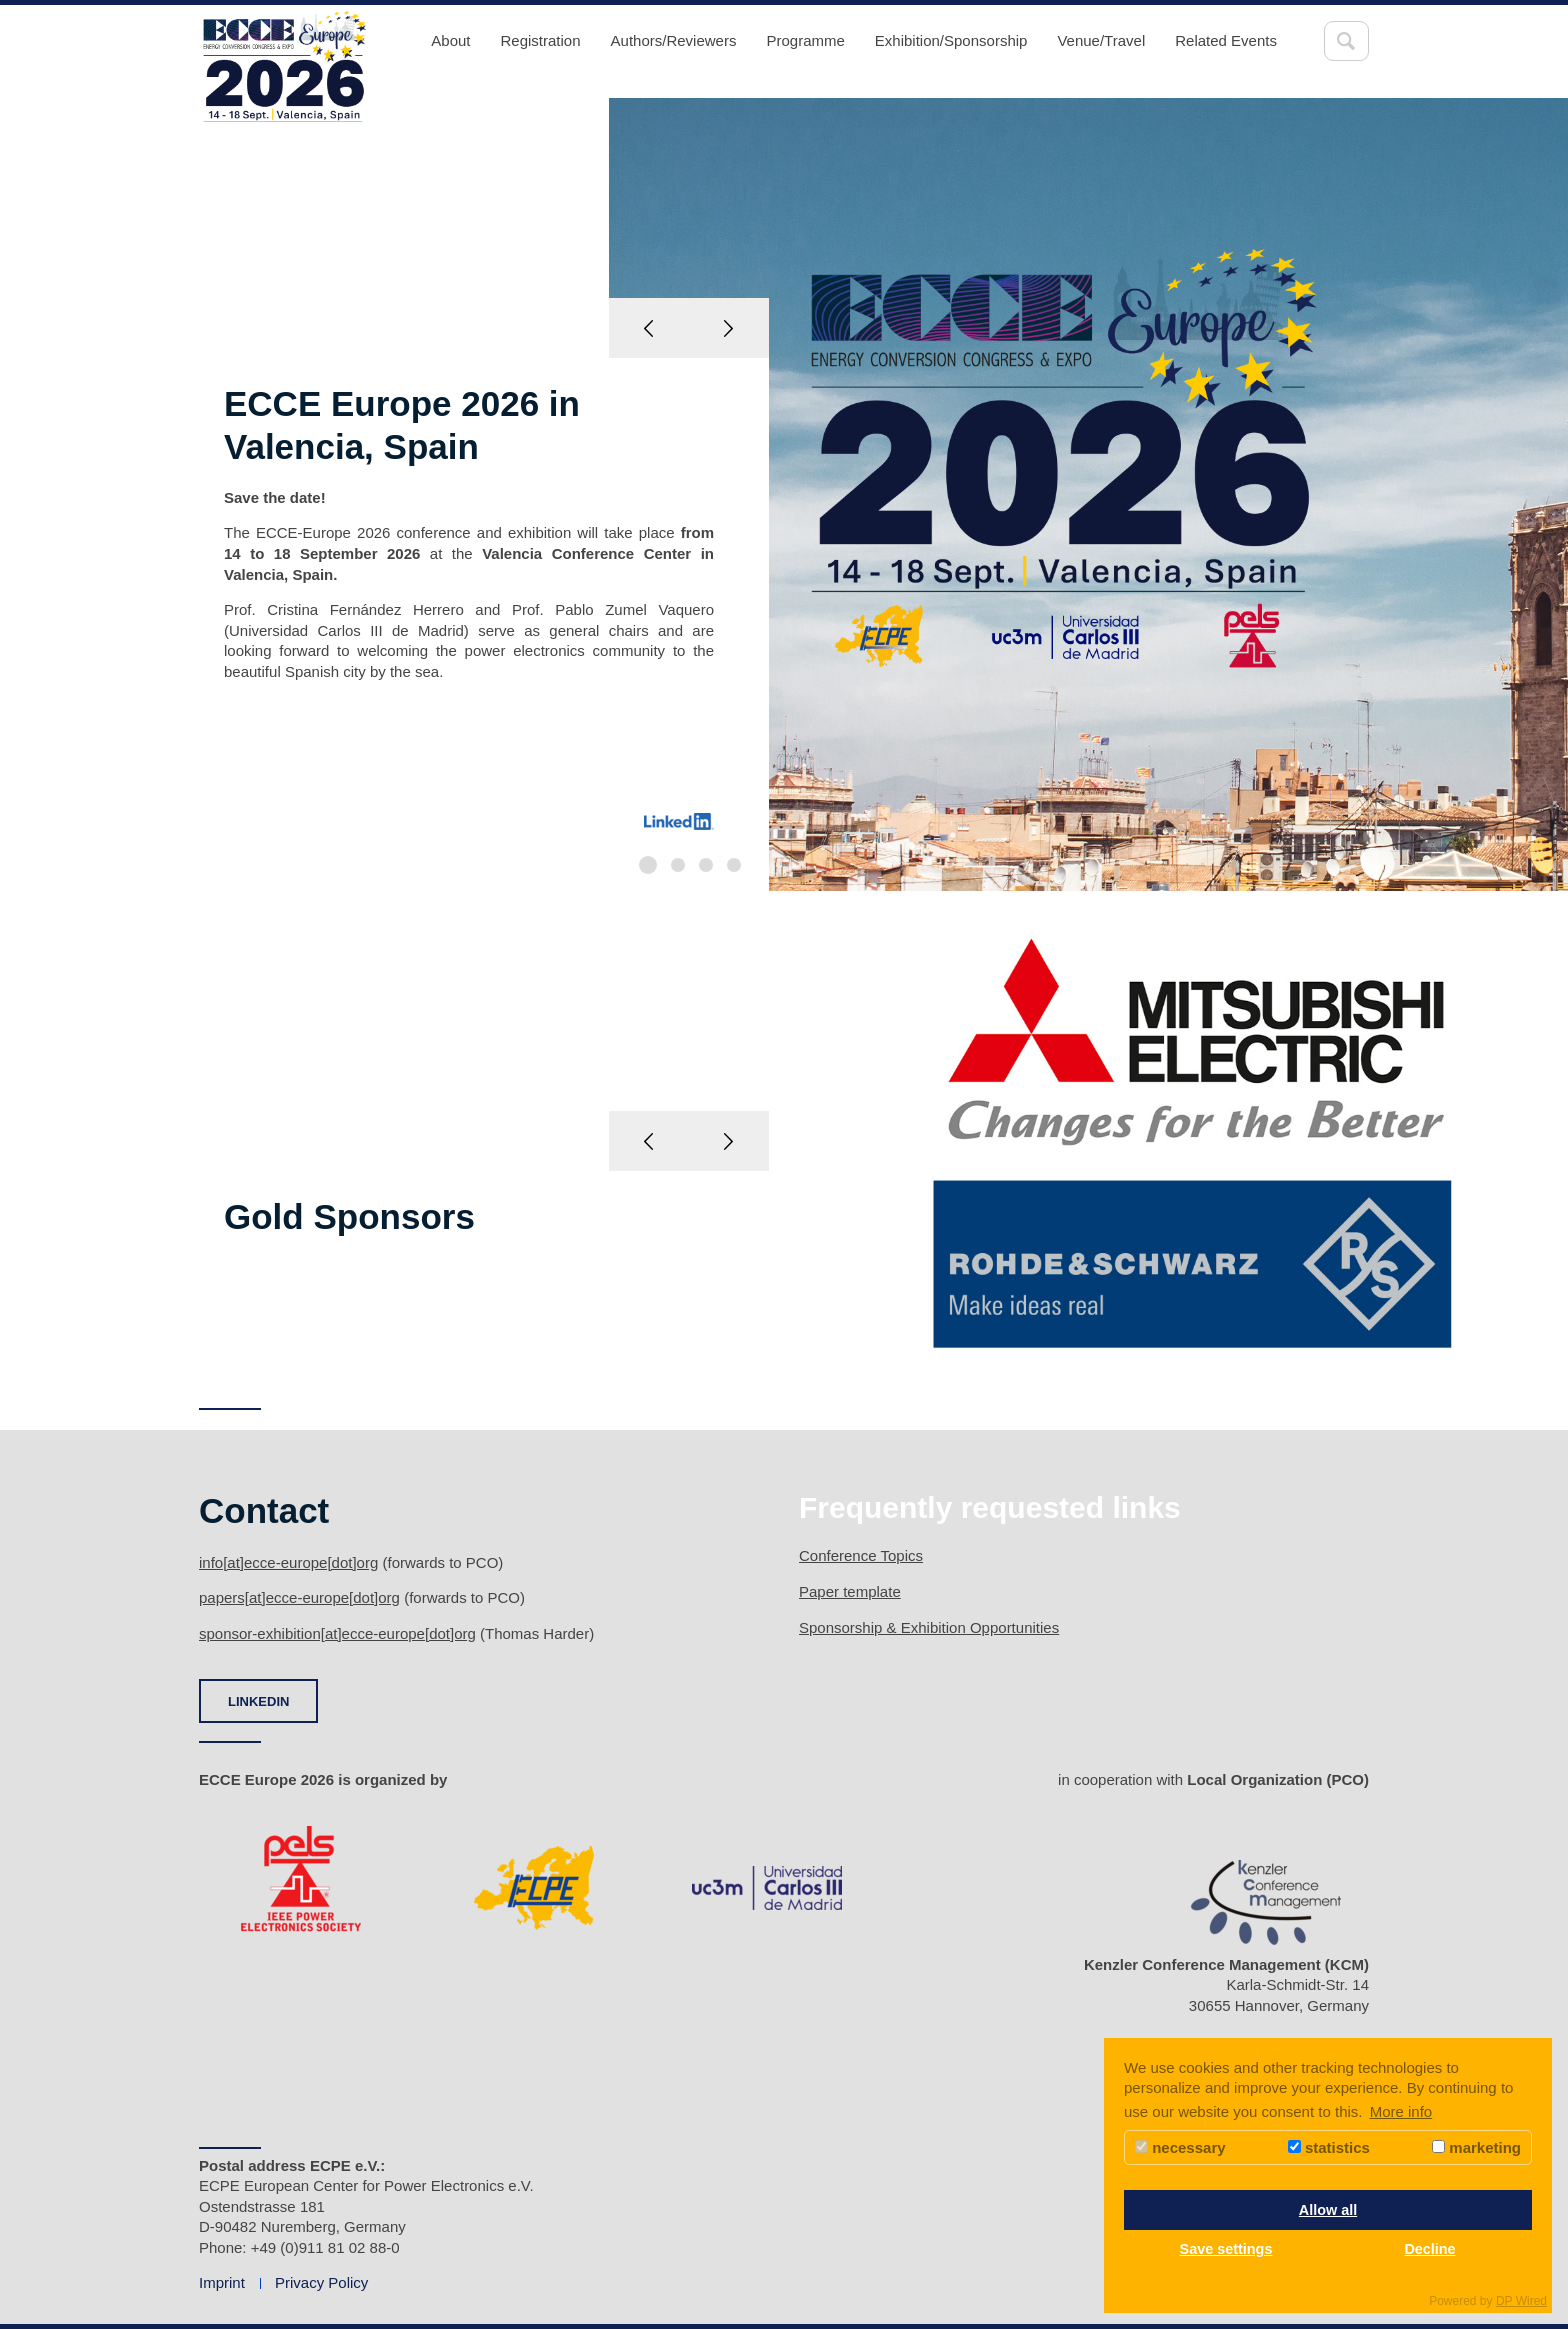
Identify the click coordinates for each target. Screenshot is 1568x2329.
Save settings (1226, 2249)
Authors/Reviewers (674, 40)
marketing (1476, 2147)
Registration (541, 40)
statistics (1329, 2147)
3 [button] (706, 865)
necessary (1180, 2147)
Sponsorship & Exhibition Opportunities (929, 1627)
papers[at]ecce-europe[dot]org (299, 1597)
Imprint (222, 2282)
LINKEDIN (258, 1701)
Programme (805, 40)
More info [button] (1401, 2111)
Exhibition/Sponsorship (951, 40)
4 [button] (734, 865)
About (450, 40)
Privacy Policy (321, 2282)
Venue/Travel (1101, 40)
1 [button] (648, 865)
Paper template (850, 1591)
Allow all (1328, 2210)
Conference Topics (861, 1555)
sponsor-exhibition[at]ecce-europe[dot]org (337, 1633)
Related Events (1226, 40)
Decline (1429, 2249)
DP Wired (1521, 2301)
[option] (784, 494)
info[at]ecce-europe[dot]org (288, 1562)
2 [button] (678, 865)
